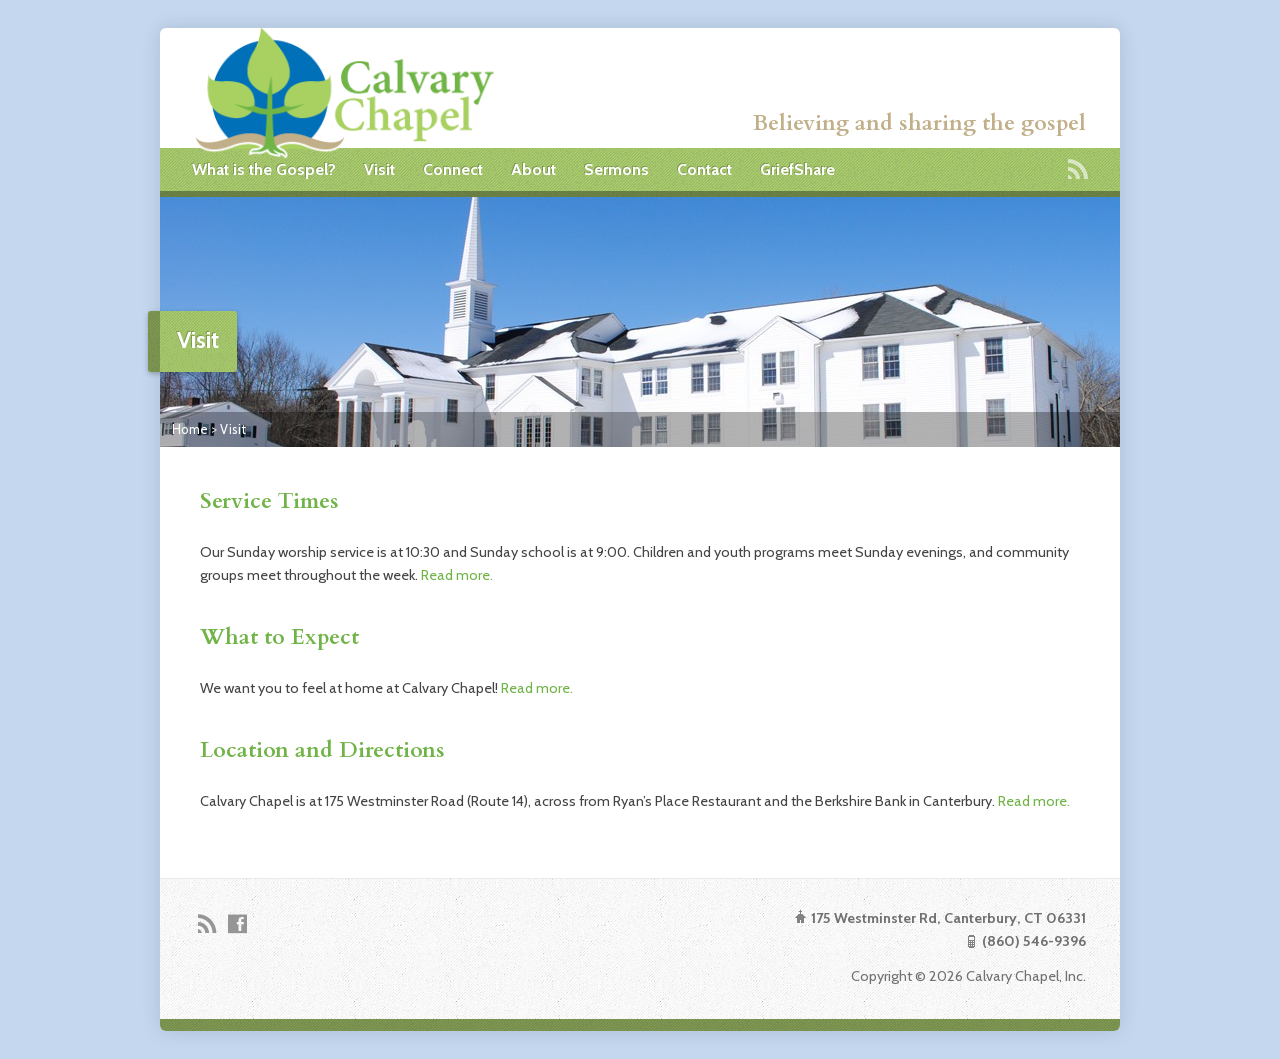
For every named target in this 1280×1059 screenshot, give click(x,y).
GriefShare (797, 169)
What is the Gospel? (264, 169)
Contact (704, 169)
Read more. (457, 575)
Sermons (616, 169)
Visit (379, 169)
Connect (453, 169)
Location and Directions (322, 750)
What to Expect (279, 637)
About (533, 169)
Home (190, 429)
